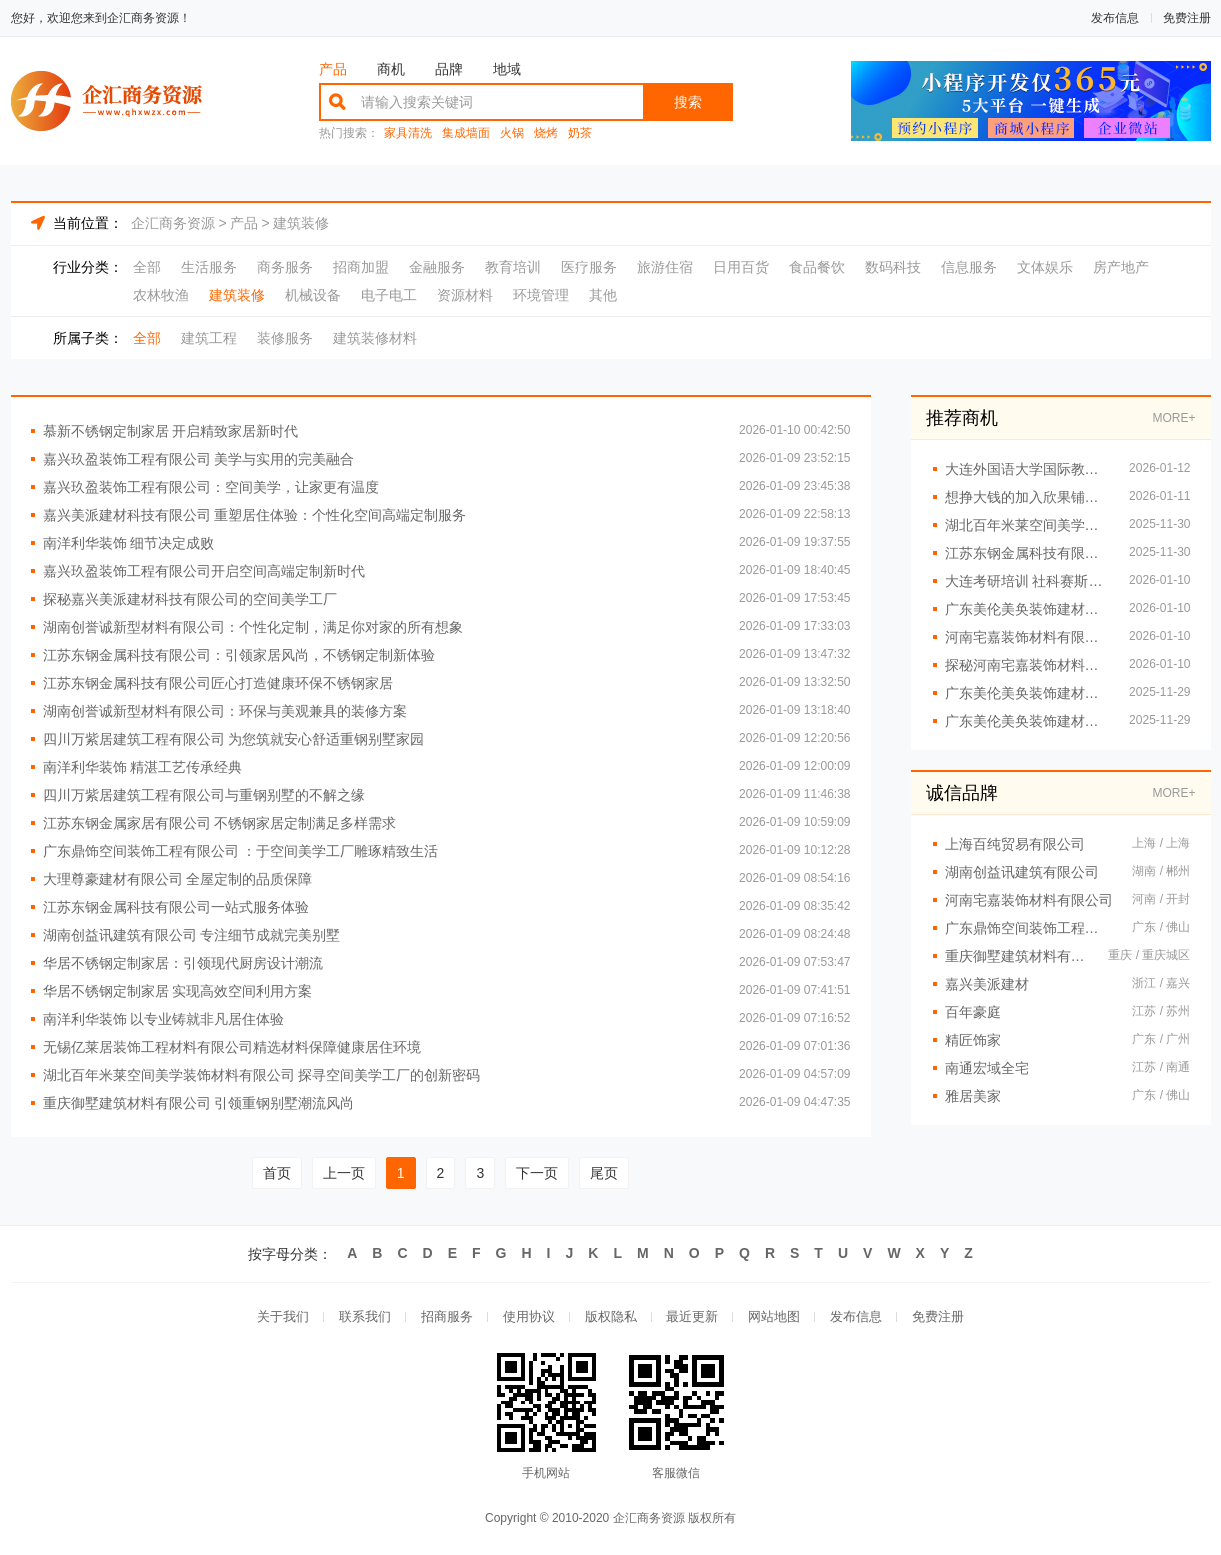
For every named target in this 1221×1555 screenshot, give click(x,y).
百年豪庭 (973, 1012)
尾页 (604, 1173)
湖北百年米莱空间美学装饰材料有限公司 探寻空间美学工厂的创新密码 (262, 1075)
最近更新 (693, 1317)
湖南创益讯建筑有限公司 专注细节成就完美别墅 (192, 935)
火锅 (512, 133)
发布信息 (1115, 18)
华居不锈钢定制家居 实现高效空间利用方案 (178, 991)
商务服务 (285, 267)
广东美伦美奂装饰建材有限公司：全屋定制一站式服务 (1027, 609)
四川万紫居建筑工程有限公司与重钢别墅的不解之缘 (204, 795)
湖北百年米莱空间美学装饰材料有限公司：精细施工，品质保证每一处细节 (1027, 525)
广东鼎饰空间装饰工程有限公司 (1029, 928)
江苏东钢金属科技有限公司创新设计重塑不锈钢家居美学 (1027, 553)
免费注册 (1187, 18)
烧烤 (546, 133)
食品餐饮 (817, 267)
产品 (333, 69)
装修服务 (285, 338)
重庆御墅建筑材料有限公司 (1017, 956)
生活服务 (209, 267)
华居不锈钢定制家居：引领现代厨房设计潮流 (183, 963)
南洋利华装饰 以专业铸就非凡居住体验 (164, 1019)
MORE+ (1173, 418)
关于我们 (283, 1317)
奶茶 (580, 133)
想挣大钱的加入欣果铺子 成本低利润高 (1027, 497)
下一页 (537, 1173)
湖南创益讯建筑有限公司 (1022, 872)
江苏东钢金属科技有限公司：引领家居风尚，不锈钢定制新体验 (239, 655)
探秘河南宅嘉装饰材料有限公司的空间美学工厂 (1027, 665)
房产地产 (1121, 267)
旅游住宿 (665, 267)
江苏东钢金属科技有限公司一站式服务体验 (176, 907)
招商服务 (447, 1317)
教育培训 (513, 267)
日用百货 (741, 267)
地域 (507, 69)
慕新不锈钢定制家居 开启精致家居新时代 (171, 431)
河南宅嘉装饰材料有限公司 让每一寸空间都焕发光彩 (1027, 637)
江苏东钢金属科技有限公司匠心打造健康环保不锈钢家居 (218, 683)
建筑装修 (301, 223)
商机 (391, 69)
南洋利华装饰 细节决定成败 (129, 543)
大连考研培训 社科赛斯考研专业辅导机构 (1027, 581)
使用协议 (529, 1317)
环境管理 (541, 295)
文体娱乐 (1045, 267)
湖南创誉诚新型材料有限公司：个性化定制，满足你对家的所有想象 (253, 627)
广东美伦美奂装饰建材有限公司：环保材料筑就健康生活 (1027, 721)
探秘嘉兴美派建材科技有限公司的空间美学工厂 (190, 599)
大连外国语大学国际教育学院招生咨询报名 (1027, 469)
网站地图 (775, 1317)
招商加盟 (361, 267)
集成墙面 (466, 133)
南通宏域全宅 (987, 1068)
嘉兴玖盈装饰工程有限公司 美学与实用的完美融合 (199, 459)
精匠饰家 (973, 1040)
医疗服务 (589, 267)
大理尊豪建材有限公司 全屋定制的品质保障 (178, 879)
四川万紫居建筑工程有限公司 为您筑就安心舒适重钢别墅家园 (234, 739)
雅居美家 (973, 1096)
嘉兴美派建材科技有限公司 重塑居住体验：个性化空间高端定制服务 (255, 515)
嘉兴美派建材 (987, 984)
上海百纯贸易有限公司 (1015, 844)
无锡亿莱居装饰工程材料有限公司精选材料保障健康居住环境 (232, 1047)
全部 (147, 267)
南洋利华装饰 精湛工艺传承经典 (143, 767)
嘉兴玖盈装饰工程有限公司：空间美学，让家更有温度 (211, 487)
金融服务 (437, 267)
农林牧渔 (161, 295)
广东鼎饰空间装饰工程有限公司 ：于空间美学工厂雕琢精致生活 (241, 851)
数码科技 (893, 267)
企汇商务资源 (173, 223)
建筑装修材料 (375, 338)
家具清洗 (408, 133)
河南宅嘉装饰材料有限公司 (1029, 900)
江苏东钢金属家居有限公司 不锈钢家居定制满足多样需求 (220, 823)
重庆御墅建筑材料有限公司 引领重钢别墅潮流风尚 (199, 1103)
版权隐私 (611, 1317)
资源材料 (465, 295)
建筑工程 (209, 338)
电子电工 (389, 295)
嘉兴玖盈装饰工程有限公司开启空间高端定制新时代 (204, 571)
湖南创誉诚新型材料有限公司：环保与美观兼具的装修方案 (225, 711)
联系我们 (365, 1317)
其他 (603, 295)
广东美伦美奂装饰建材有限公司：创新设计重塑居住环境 (1027, 693)
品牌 (449, 69)
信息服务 (969, 267)
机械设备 (313, 295)
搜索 (688, 102)
